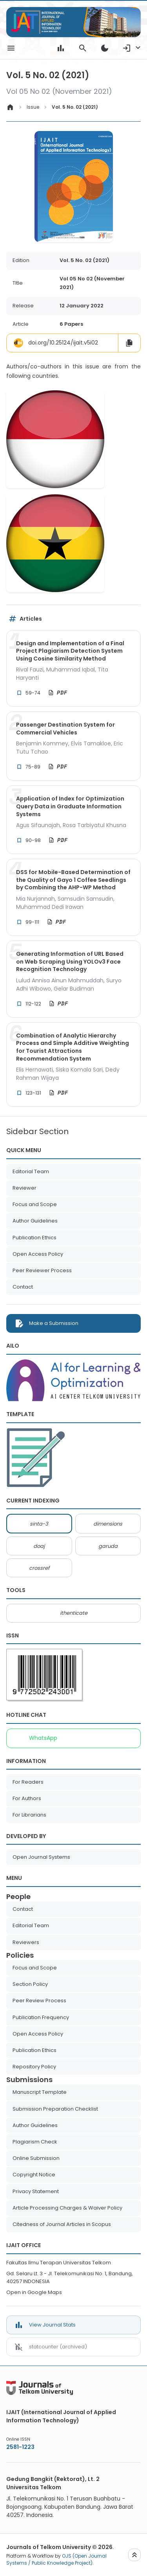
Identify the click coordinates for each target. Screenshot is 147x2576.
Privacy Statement (36, 2191)
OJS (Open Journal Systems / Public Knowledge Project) (56, 2559)
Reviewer (24, 1188)
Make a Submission (53, 1323)
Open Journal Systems (41, 1857)
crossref (39, 1568)
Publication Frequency (41, 2017)
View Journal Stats (52, 2324)
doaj (39, 1546)
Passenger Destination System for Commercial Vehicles (65, 728)
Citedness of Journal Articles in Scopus (62, 2224)
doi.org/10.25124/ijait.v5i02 (56, 343)
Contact (23, 1287)
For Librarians (29, 1814)
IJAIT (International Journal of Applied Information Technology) (61, 2416)
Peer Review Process (39, 2000)
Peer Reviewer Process (42, 1270)
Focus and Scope (35, 1204)
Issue (33, 107)
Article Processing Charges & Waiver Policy (67, 2208)
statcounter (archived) (58, 2346)
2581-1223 (20, 2447)
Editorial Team (31, 1171)
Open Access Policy (38, 1254)
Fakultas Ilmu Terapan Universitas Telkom (58, 2262)
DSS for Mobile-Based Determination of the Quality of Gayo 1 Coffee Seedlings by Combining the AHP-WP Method (73, 880)
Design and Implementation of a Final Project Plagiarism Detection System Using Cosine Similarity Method (70, 651)
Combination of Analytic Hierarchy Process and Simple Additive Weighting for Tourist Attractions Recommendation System (72, 1047)
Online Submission (36, 2158)
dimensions (107, 1524)
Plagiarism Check (35, 2141)
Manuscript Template (40, 2092)
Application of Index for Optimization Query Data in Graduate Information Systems (70, 806)
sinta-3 (39, 1524)
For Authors (27, 1798)
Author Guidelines (35, 1220)
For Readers (28, 1782)
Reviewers (26, 1942)
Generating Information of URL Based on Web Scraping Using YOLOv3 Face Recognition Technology (69, 961)
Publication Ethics (34, 1237)
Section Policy (30, 1984)
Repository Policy (34, 2066)
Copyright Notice (34, 2174)
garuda (108, 1546)
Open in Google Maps (34, 2292)
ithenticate (73, 1613)
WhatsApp (43, 1738)
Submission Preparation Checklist (55, 2109)
